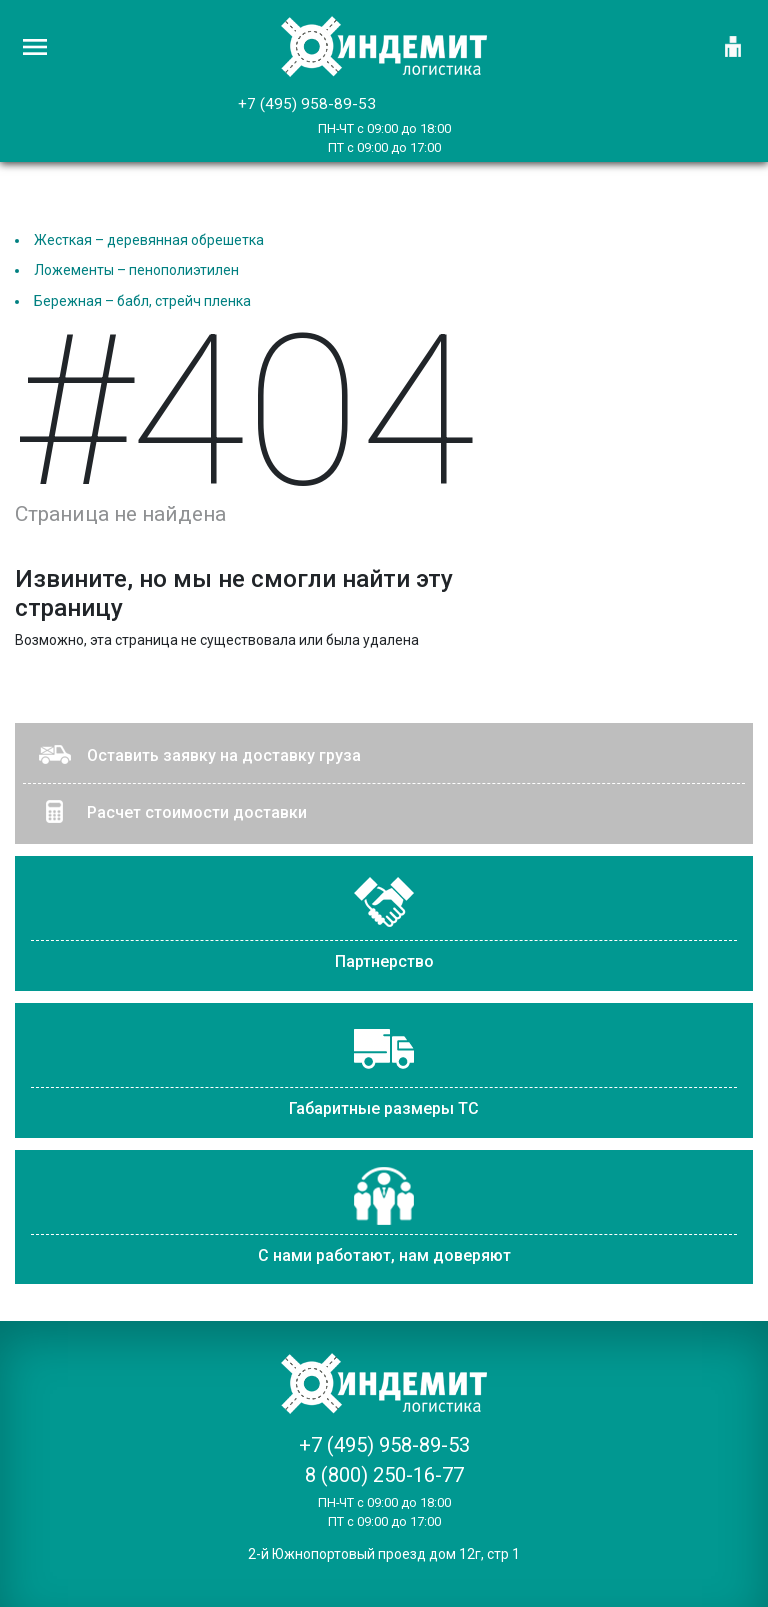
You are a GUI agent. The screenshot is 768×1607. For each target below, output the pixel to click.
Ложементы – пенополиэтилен (136, 270)
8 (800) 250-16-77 (384, 1475)
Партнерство (384, 961)
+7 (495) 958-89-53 (307, 104)
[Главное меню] (35, 47)
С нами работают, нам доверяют (384, 1255)
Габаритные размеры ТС (384, 1108)
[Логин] (733, 47)
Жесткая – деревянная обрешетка (149, 240)
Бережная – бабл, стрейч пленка (142, 301)
